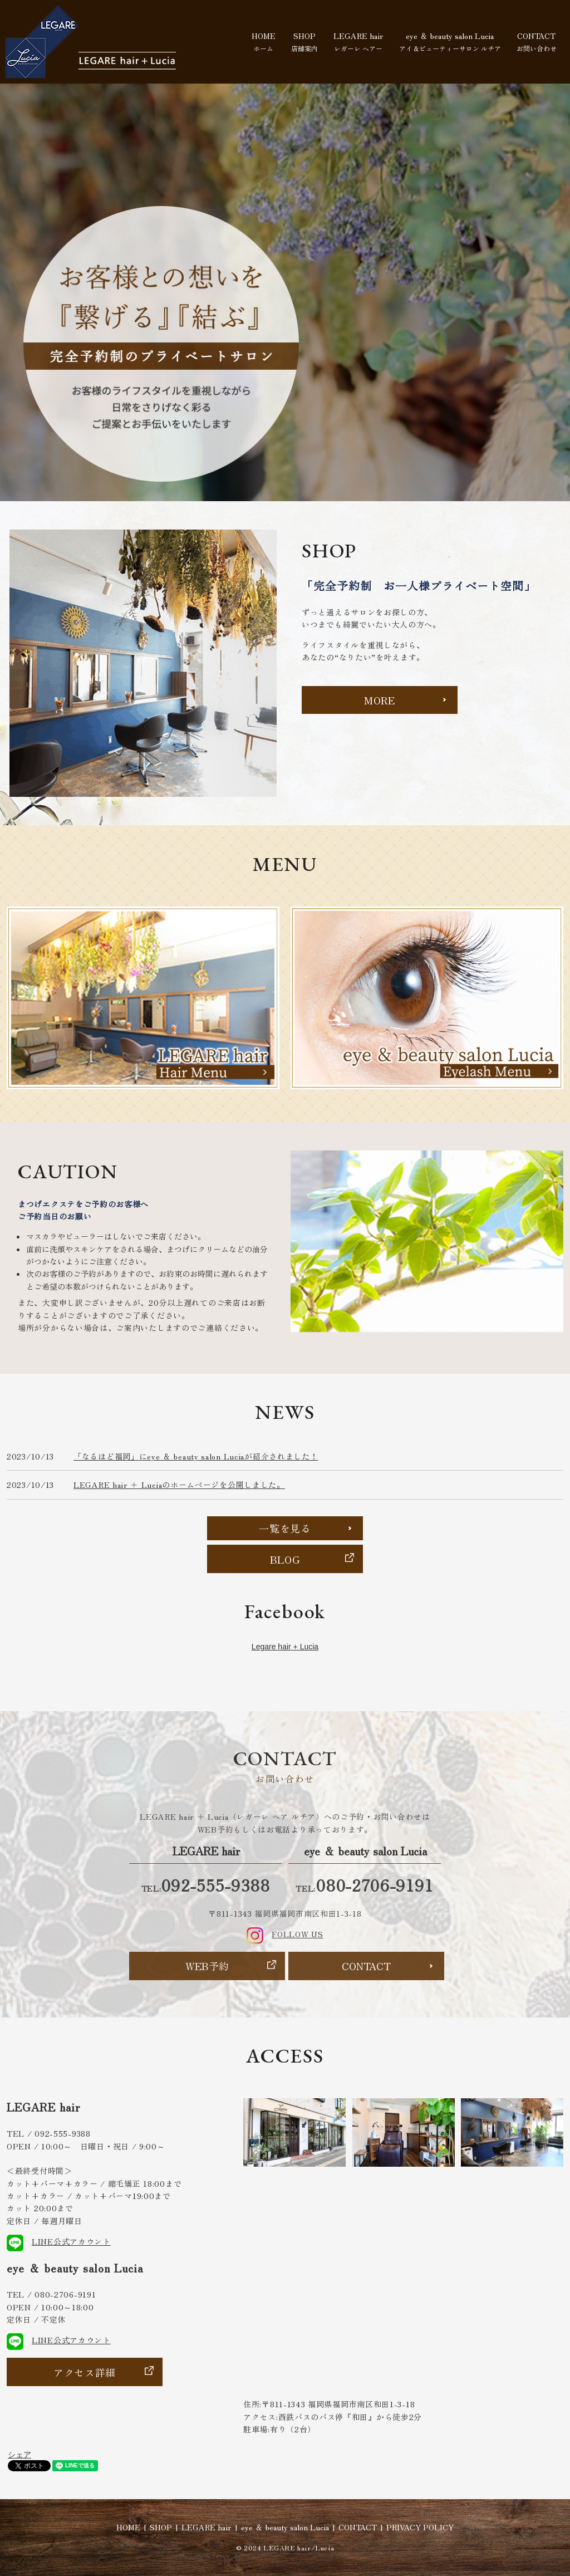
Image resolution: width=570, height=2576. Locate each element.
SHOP (304, 41)
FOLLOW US (285, 1934)
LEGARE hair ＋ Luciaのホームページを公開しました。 (179, 1484)
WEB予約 (207, 1965)
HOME (264, 41)
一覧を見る (285, 1528)
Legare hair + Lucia (285, 1646)
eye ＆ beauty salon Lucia (450, 41)
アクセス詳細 (84, 2372)
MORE (379, 700)
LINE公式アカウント (59, 2241)
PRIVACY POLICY (420, 2527)
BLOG (285, 1559)
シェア (19, 2454)
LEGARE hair (358, 41)
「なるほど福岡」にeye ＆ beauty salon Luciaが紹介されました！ (195, 1456)
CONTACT (537, 41)
